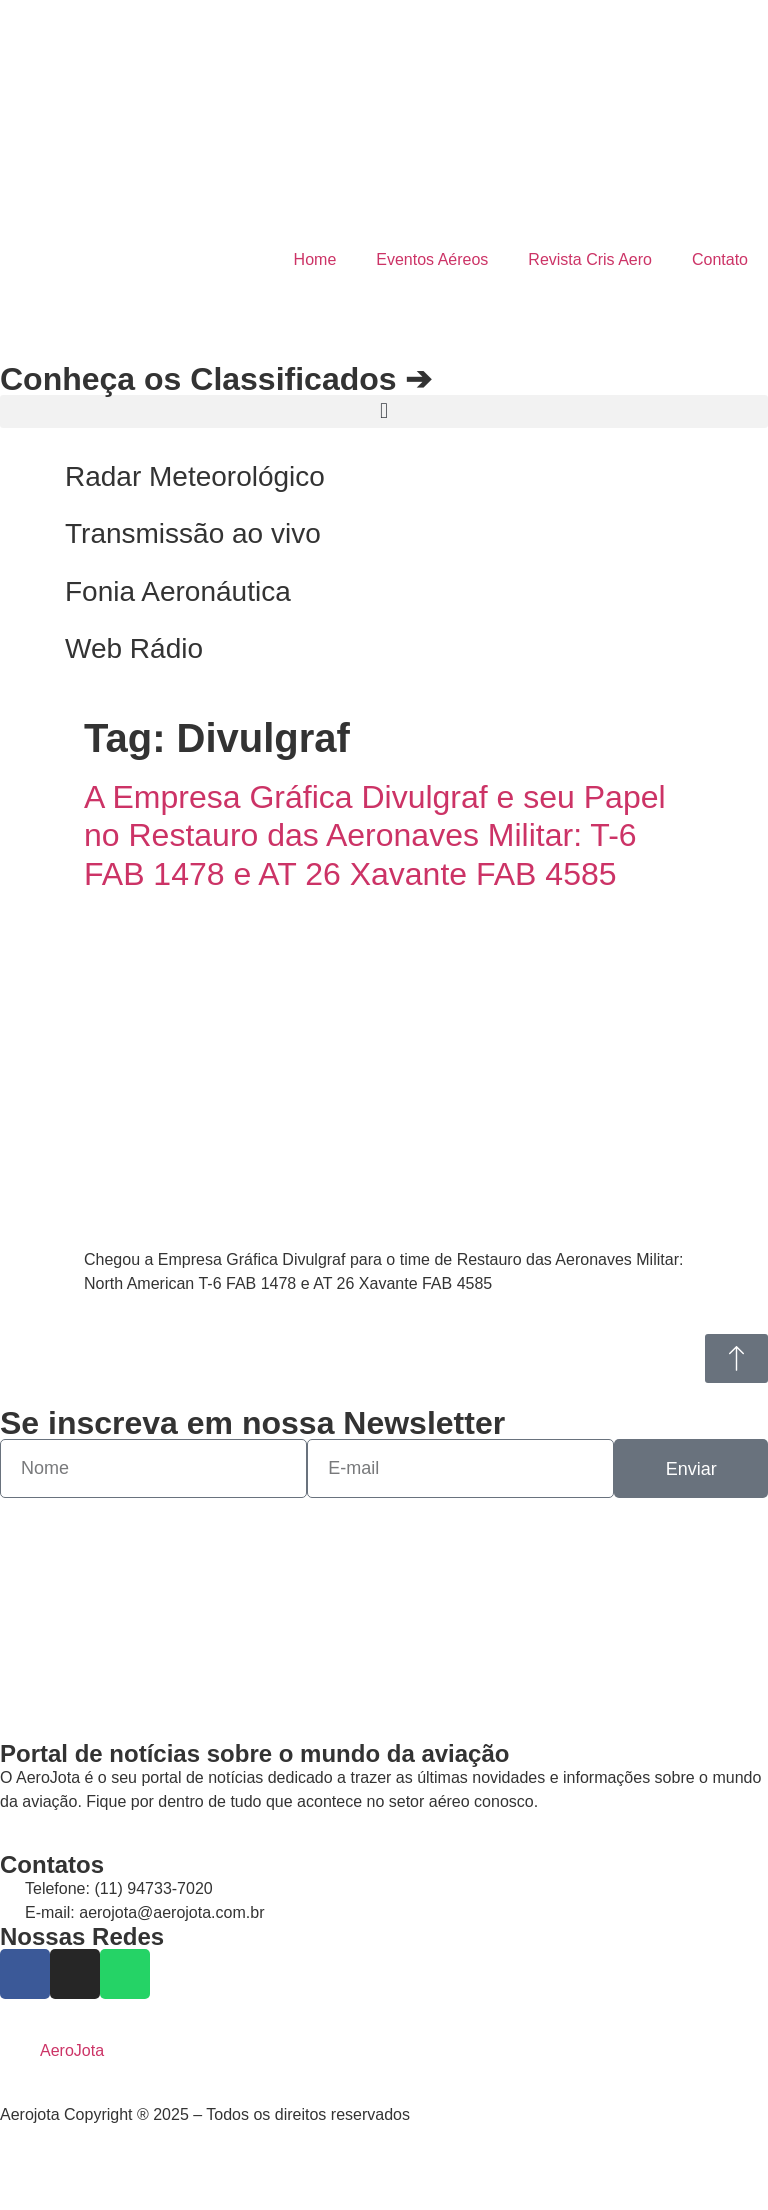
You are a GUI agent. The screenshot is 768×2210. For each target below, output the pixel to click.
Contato (720, 259)
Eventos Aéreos (432, 259)
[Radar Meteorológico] (25, 477)
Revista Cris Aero (590, 259)
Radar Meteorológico (195, 476)
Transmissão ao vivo (193, 533)
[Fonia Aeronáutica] (25, 592)
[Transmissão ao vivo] (25, 534)
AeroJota (72, 2050)
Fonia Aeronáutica (178, 591)
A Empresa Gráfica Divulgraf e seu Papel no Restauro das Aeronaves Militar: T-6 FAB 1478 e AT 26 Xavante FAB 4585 (375, 835)
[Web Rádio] (25, 649)
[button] (384, 411)
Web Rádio (134, 648)
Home (315, 259)
